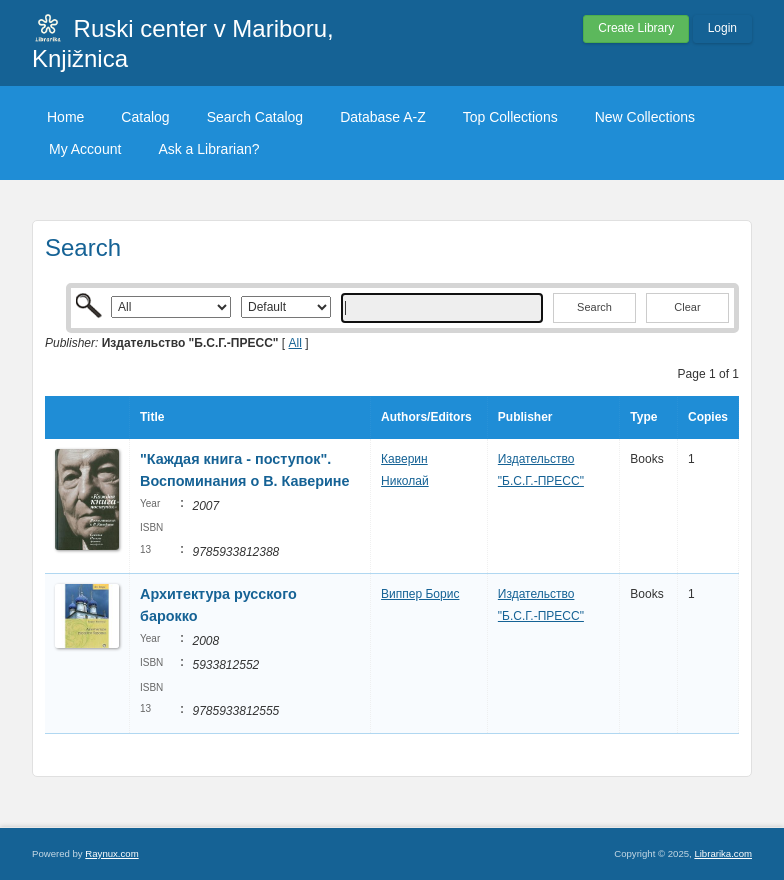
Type (643, 417)
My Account (85, 149)
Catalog (145, 117)
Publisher (525, 417)
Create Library (636, 28)
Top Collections (510, 117)
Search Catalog (255, 117)
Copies (708, 417)
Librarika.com (723, 853)
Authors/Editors (426, 417)
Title (152, 417)
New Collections (645, 117)
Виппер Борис (420, 594)
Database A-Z (383, 117)
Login (722, 28)
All (295, 343)
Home (65, 117)
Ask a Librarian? (208, 149)
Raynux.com (111, 853)
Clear (687, 307)
